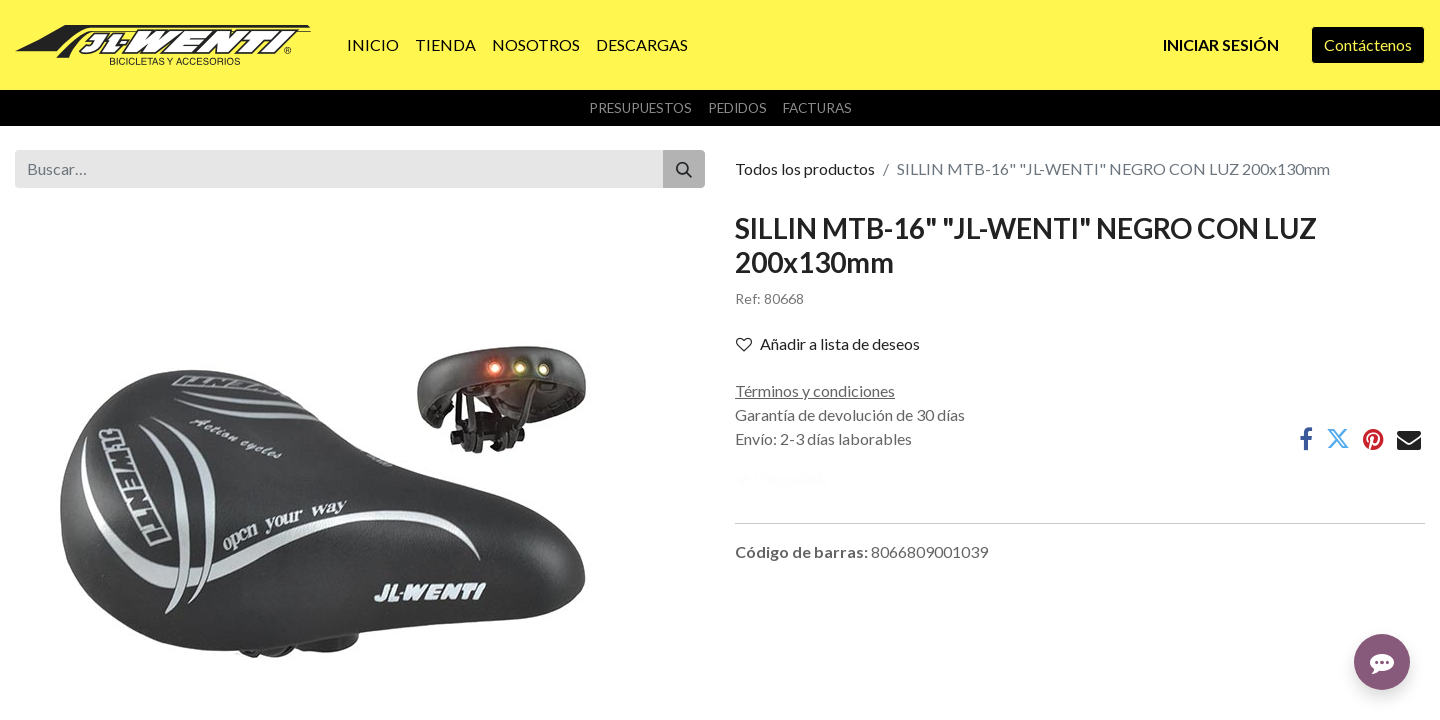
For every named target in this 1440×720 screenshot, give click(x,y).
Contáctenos (1368, 44)
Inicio (34, 695)
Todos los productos (805, 168)
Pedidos (737, 108)
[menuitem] (373, 45)
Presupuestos (640, 108)
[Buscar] (684, 169)
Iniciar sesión (1221, 44)
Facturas (817, 108)
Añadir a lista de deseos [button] (828, 343)
